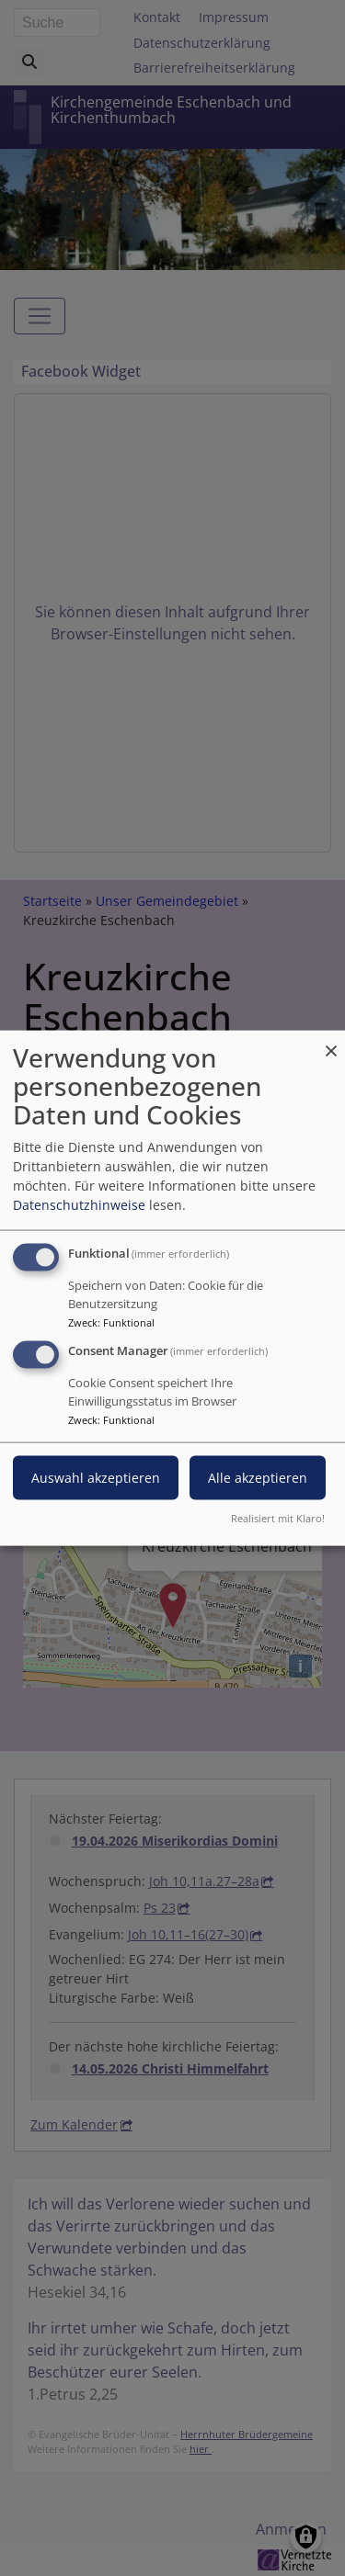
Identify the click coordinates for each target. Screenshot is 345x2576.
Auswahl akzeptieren (95, 1477)
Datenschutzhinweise (79, 1205)
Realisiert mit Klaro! (278, 1517)
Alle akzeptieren (257, 1477)
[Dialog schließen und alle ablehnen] (331, 1042)
